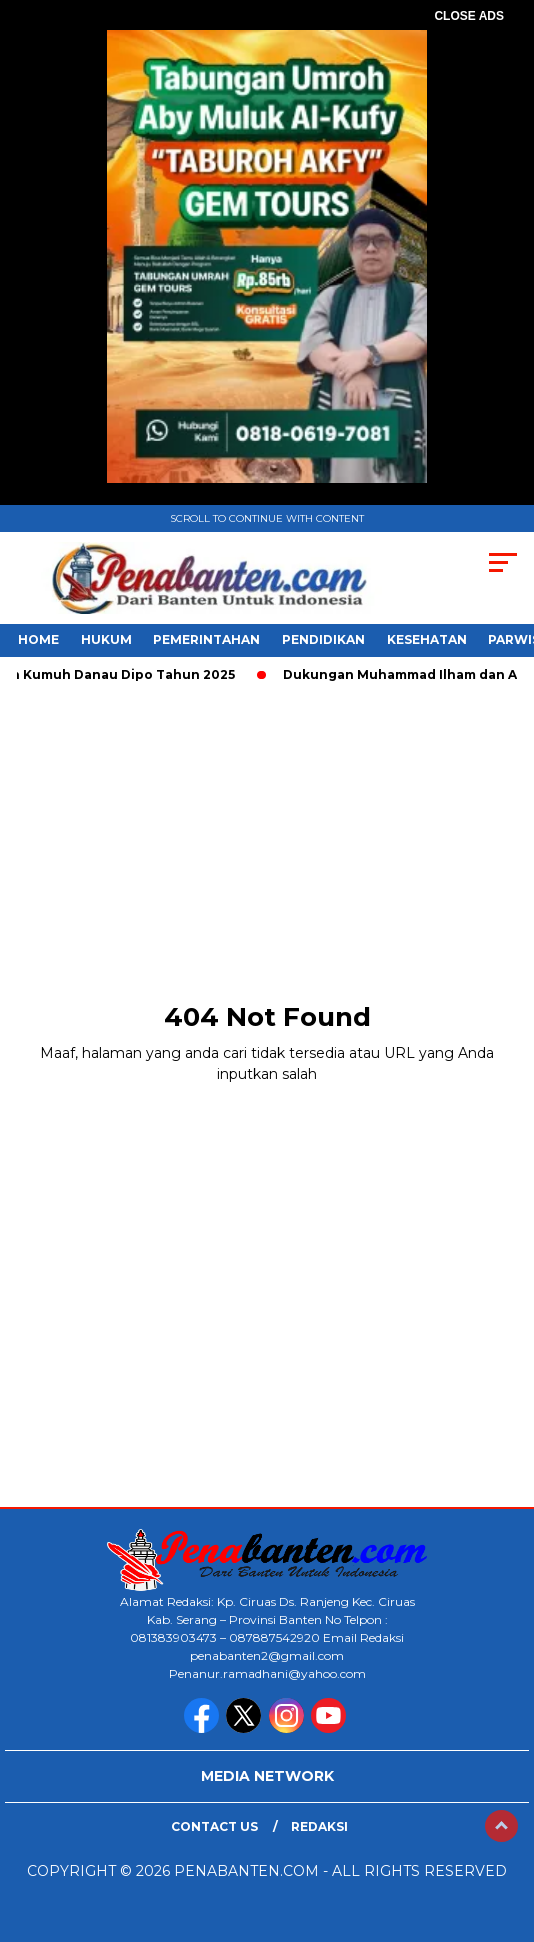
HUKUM (106, 639)
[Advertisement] (267, 837)
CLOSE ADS (469, 16)
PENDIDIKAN (323, 639)
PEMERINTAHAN (206, 639)
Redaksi (319, 1826)
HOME (38, 639)
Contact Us (214, 1826)
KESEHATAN (427, 639)
